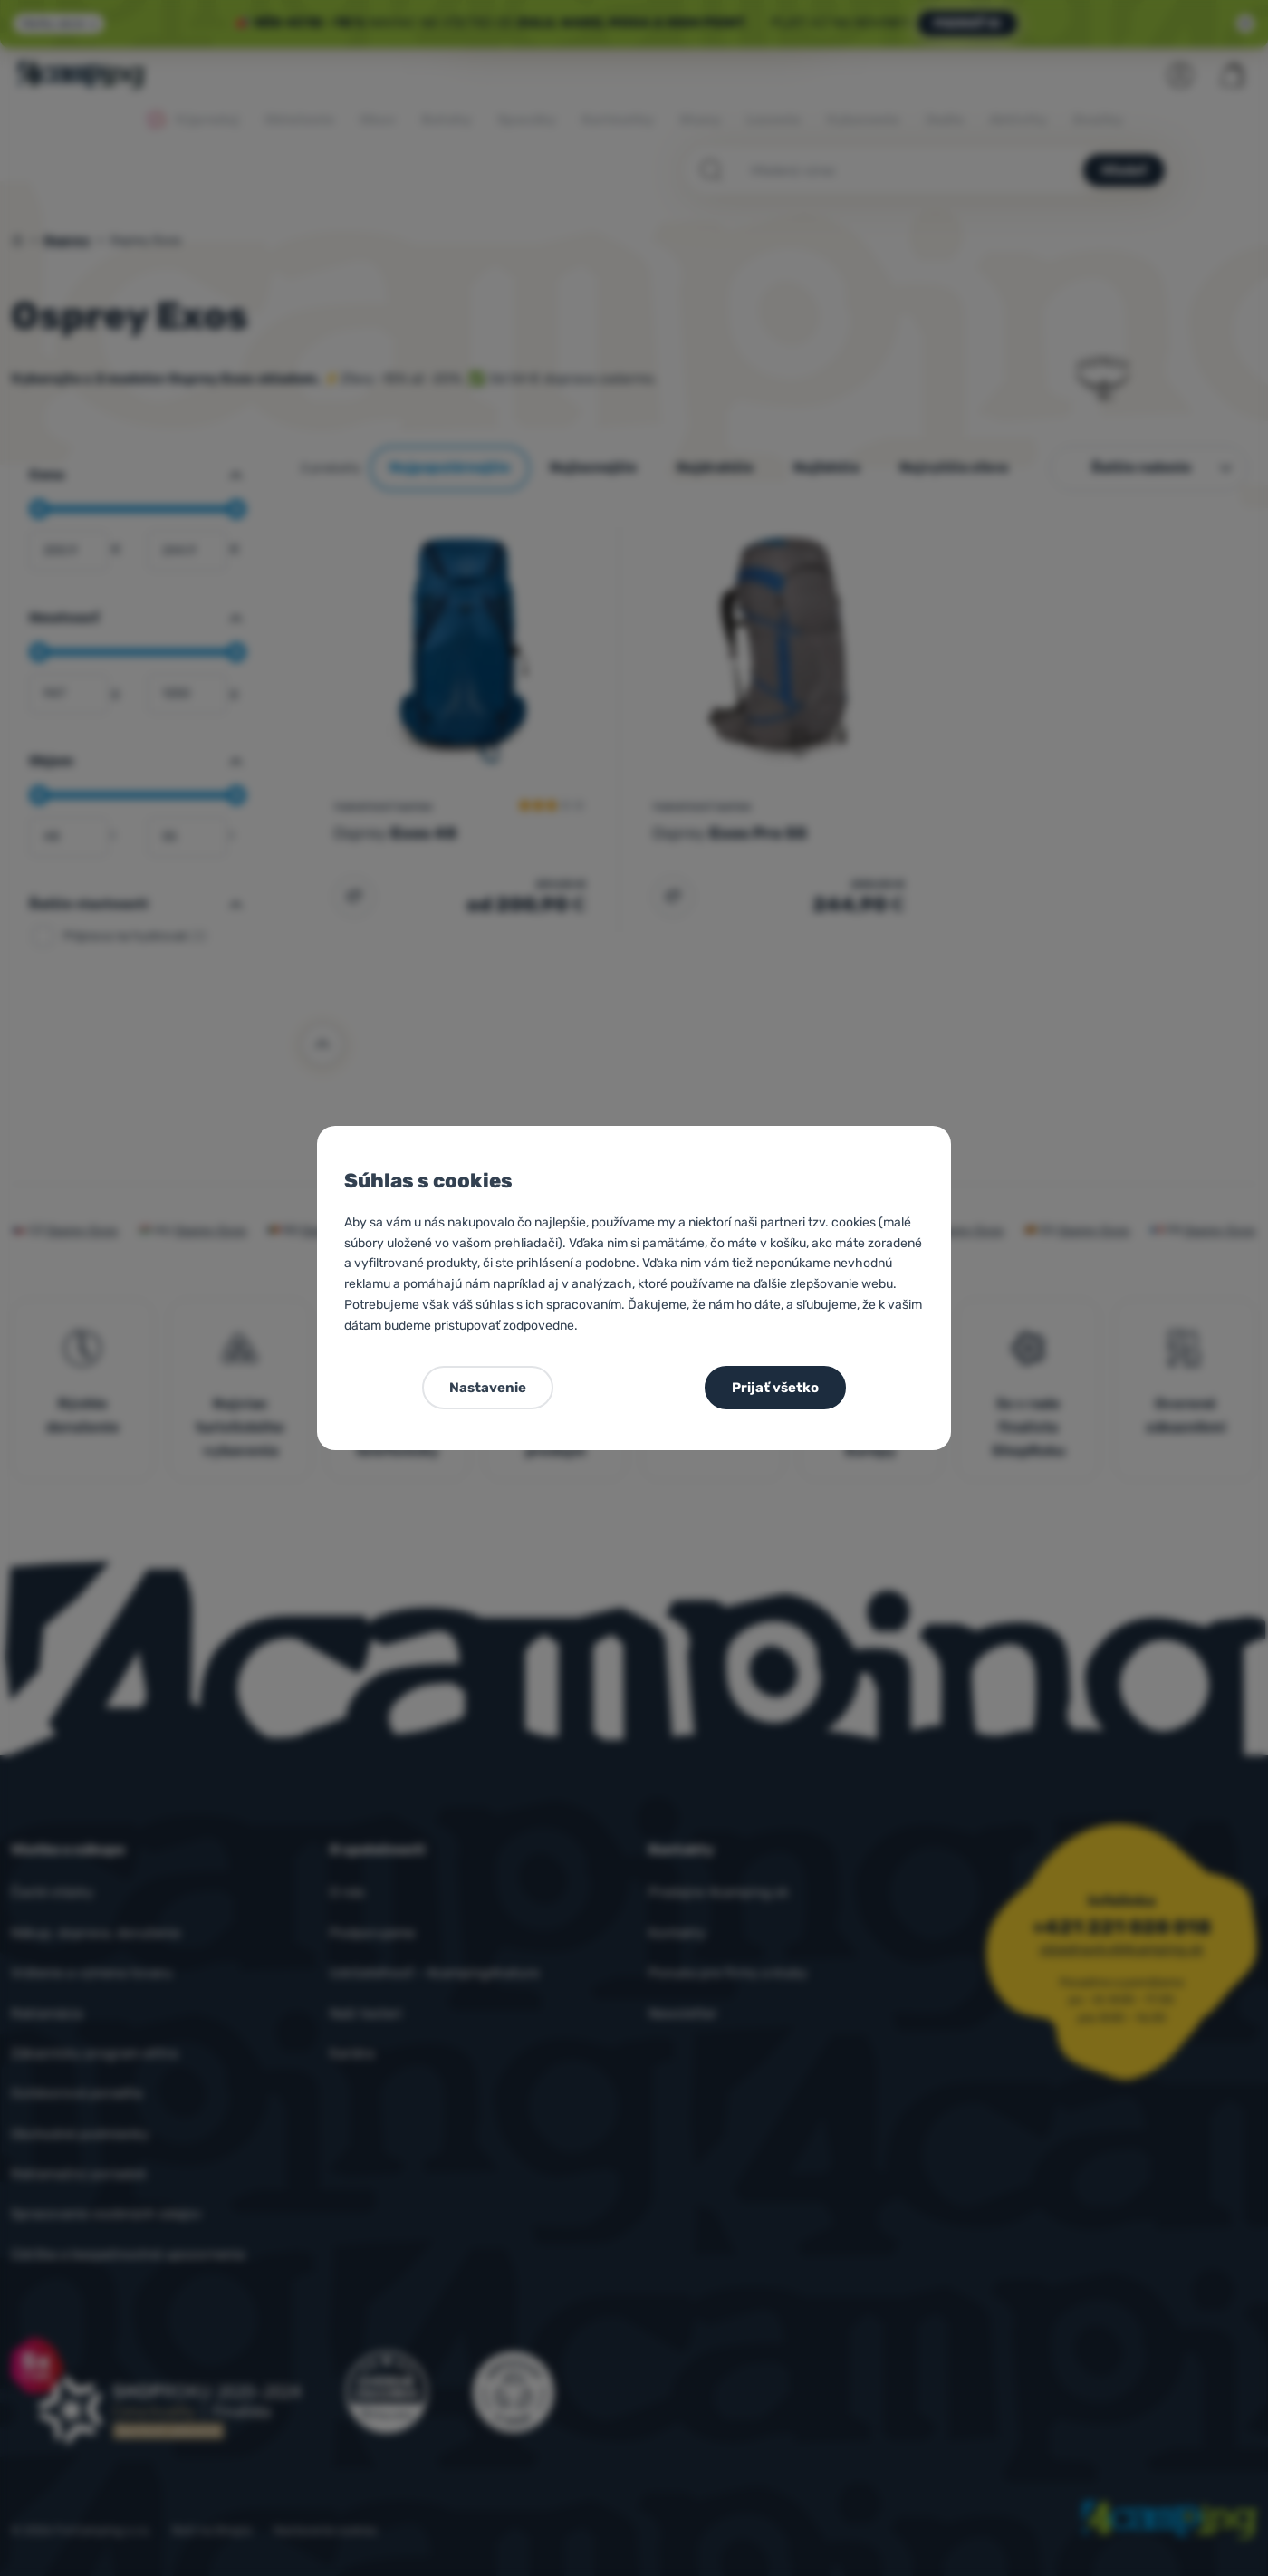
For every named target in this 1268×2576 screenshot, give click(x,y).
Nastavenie (487, 1387)
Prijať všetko (775, 1387)
